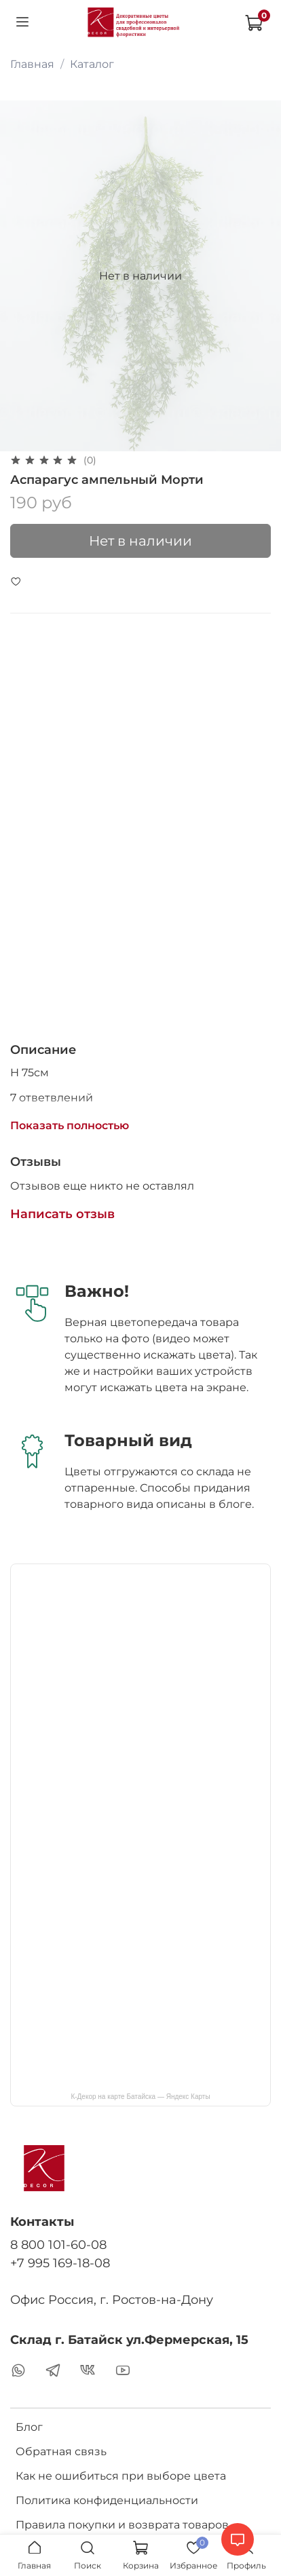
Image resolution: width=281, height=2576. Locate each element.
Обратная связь (61, 2451)
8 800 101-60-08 (58, 2244)
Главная (32, 64)
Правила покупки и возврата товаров (122, 2524)
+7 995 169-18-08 (60, 2263)
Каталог (92, 64)
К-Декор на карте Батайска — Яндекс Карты (140, 2096)
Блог (29, 2427)
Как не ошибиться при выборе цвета (121, 2475)
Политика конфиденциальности (107, 2500)
